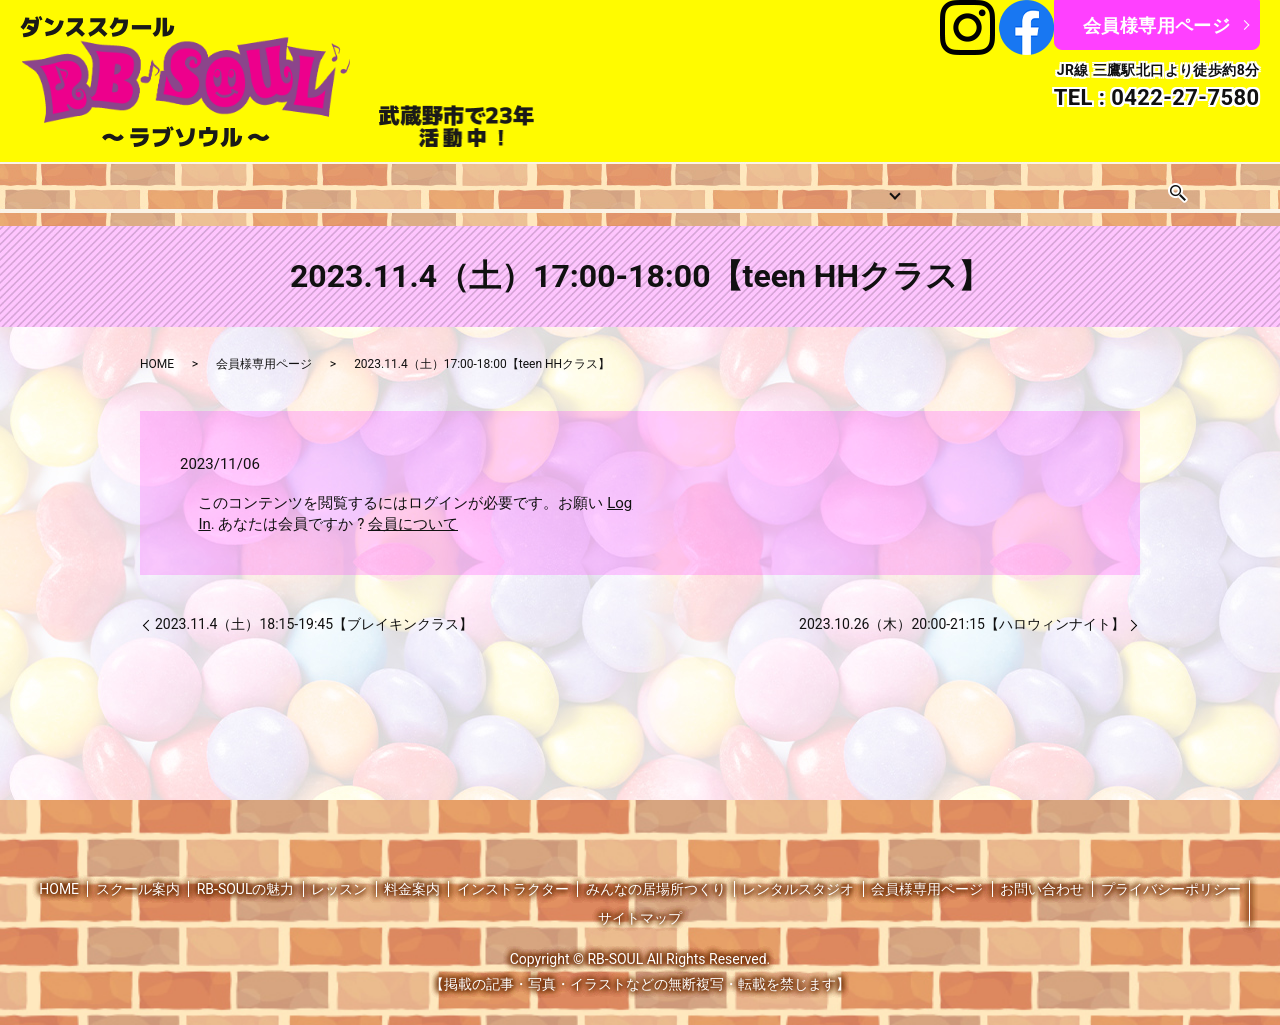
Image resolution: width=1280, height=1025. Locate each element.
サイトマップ (640, 902)
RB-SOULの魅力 (246, 872)
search (1235, 186)
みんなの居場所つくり (845, 186)
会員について (413, 508)
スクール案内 (167, 186)
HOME (67, 186)
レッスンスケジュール (414, 186)
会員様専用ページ (1156, 25)
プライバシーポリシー (1171, 872)
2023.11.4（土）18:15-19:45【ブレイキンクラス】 (314, 608)
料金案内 (553, 186)
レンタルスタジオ (1018, 186)
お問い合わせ (1157, 186)
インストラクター (677, 186)
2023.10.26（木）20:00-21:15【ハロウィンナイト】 (962, 608)
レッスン (276, 186)
